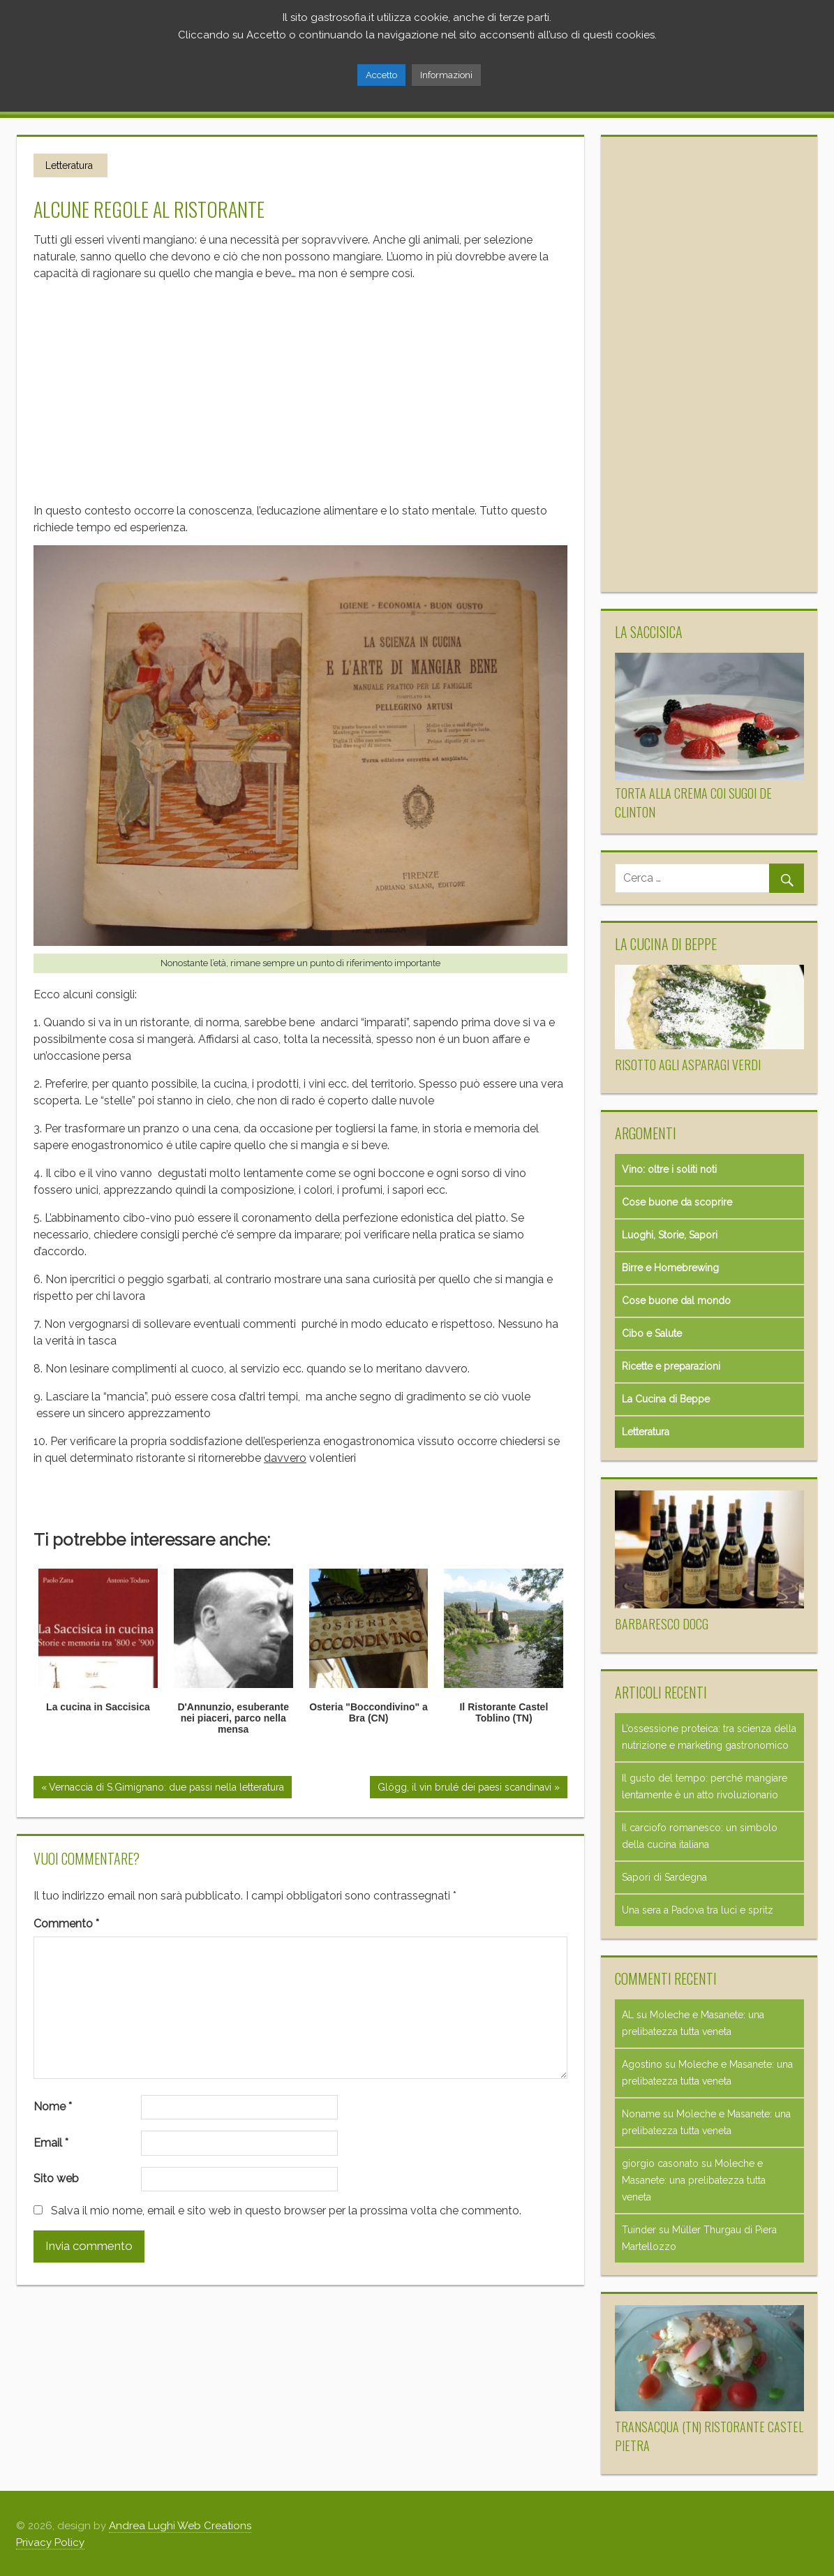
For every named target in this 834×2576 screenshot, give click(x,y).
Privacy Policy (50, 2542)
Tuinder (639, 2229)
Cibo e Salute (652, 1332)
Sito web (56, 2177)
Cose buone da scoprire (677, 1201)
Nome (52, 2105)
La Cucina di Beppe (666, 1398)
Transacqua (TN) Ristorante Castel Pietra (709, 2435)
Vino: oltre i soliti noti (669, 1168)
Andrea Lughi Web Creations (180, 2525)
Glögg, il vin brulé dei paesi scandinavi (464, 1787)
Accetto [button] (381, 75)
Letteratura (69, 164)
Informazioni (446, 75)
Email (50, 2142)
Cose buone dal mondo (676, 1299)
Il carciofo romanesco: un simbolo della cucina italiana (699, 1835)
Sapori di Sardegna (664, 1876)
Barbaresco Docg (661, 1623)
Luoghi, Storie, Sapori (669, 1234)
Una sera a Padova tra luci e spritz (697, 1909)
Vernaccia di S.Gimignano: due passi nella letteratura (166, 1787)
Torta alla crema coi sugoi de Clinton (693, 801)
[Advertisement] (300, 386)
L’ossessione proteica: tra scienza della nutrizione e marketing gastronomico (709, 1736)
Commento (66, 1923)
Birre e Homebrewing (670, 1267)
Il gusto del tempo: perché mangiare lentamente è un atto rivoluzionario (704, 1786)
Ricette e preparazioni (671, 1365)
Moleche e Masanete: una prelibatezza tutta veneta (694, 2179)
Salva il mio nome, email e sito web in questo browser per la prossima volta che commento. (286, 2209)
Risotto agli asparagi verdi (688, 1064)
